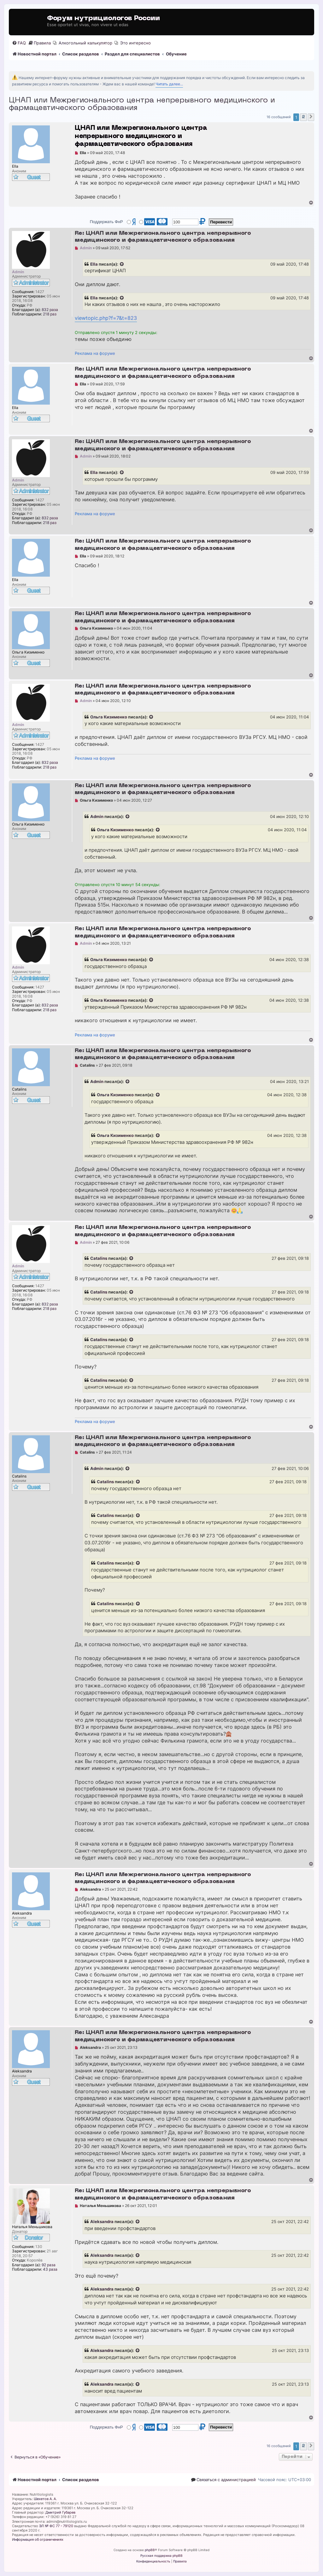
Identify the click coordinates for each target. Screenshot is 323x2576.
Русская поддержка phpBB (161, 2555)
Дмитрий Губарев (60, 2512)
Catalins (98, 1258)
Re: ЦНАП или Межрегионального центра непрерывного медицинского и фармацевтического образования (163, 237)
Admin (96, 816)
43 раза (50, 2269)
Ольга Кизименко (108, 716)
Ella (94, 264)
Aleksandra (102, 2221)
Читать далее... (169, 84)
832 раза (50, 310)
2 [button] (303, 117)
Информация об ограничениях (37, 2539)
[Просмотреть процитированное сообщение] (122, 264)
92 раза (49, 2265)
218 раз (49, 314)
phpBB (150, 2550)
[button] (311, 117)
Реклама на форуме (95, 353)
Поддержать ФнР (106, 221)
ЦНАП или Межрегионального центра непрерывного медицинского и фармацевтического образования (142, 104)
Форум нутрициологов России (103, 18)
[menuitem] (19, 43)
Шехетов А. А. (45, 2499)
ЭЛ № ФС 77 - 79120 (56, 2526)
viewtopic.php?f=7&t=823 (106, 318)
